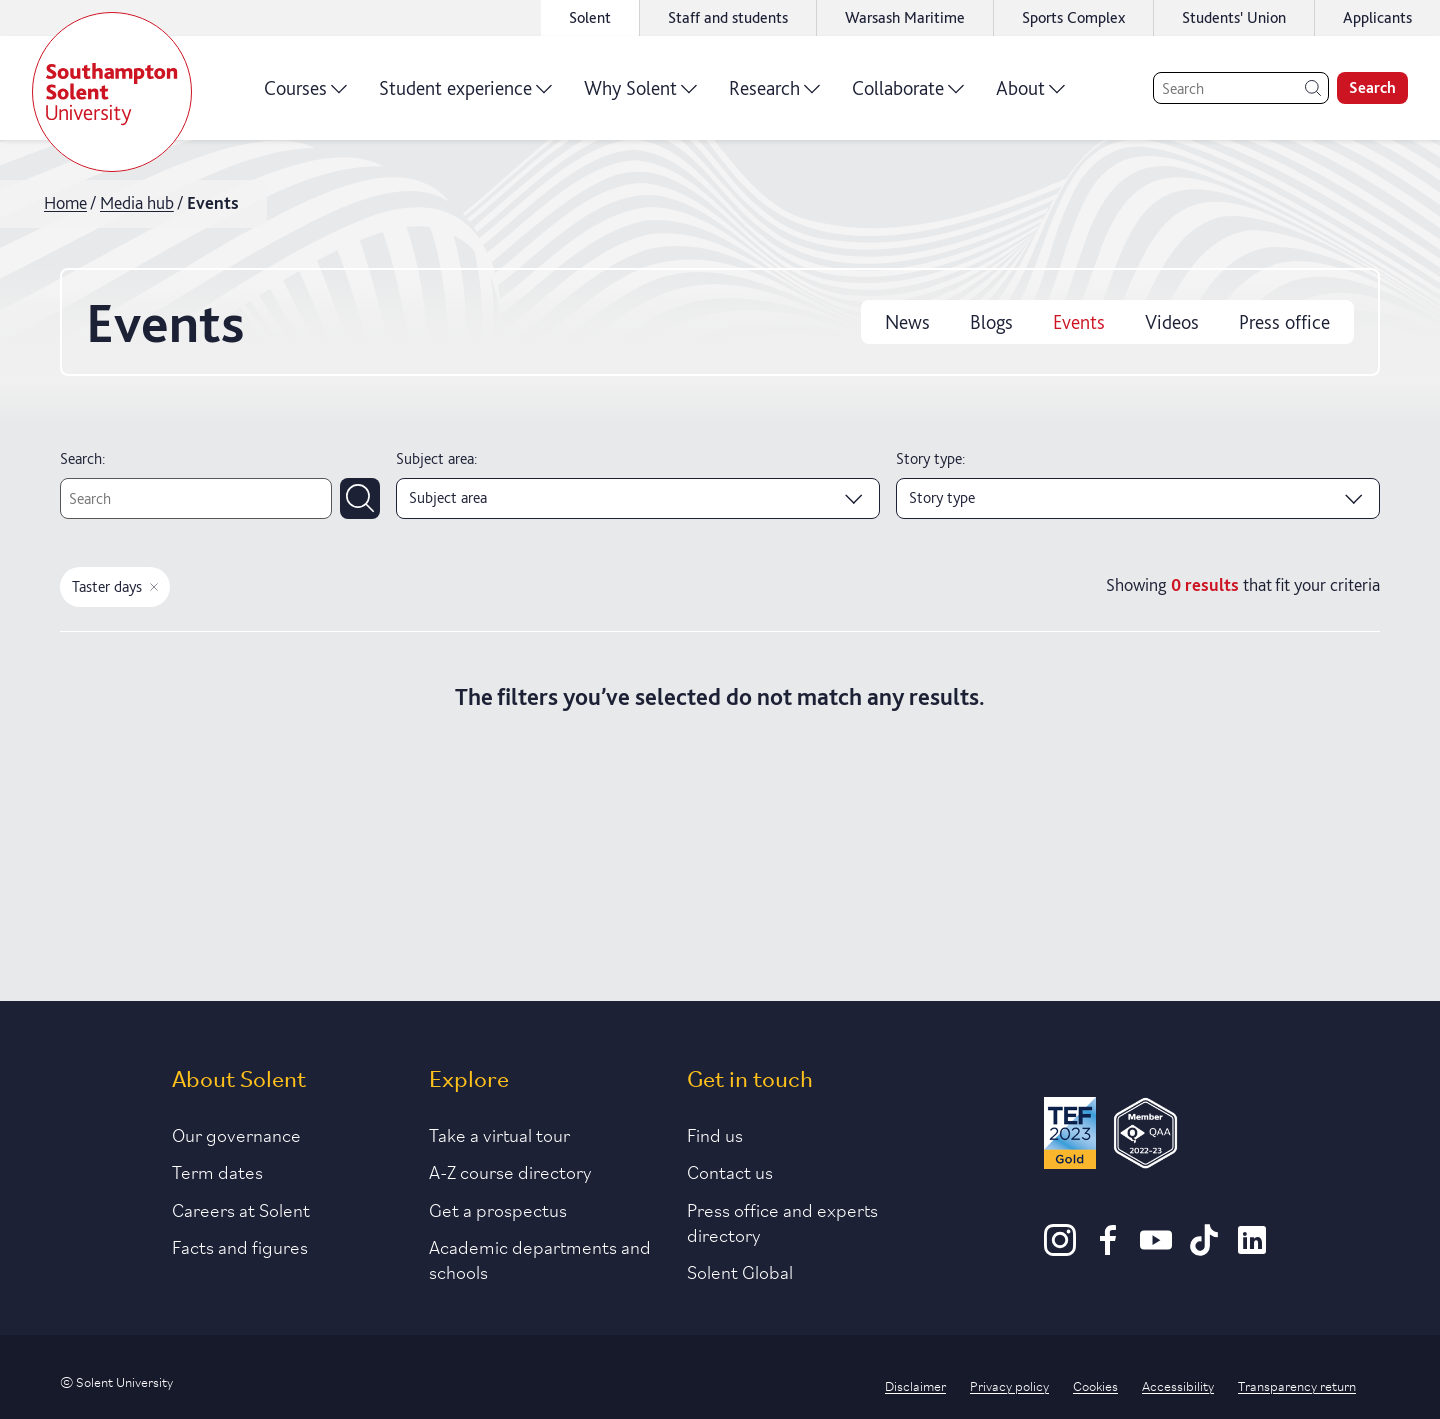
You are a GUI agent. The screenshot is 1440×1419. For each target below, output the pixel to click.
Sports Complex (1073, 17)
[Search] (1241, 88)
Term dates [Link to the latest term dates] (217, 1171)
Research (774, 95)
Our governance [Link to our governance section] (236, 1134)
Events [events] (1079, 322)
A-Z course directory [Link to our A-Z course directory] (510, 1171)
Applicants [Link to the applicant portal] (1377, 17)
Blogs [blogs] (991, 322)
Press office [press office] (1284, 322)
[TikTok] (1204, 1249)
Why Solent (640, 95)
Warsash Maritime (905, 17)
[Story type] (1138, 498)
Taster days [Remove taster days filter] (115, 586)
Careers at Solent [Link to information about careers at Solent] (241, 1209)
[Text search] (196, 498)
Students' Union (1234, 17)
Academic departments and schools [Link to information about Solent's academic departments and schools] (540, 1258)
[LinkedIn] (1252, 1249)
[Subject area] (638, 498)
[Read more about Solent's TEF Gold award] (1070, 1136)
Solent (590, 17)
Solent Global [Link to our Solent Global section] (740, 1271)
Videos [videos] (1172, 322)
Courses (305, 95)
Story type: (930, 458)
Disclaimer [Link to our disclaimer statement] (915, 1385)
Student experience (465, 95)
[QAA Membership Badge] (1145, 1136)
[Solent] (112, 92)
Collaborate (908, 95)
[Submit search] (360, 498)
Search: (82, 458)
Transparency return (1297, 1385)
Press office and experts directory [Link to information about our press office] (782, 1221)
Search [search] (1372, 87)
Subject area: (436, 458)
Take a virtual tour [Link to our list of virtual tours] (499, 1134)
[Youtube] (1156, 1249)
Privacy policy (1009, 1385)
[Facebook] (1108, 1249)
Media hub (137, 202)
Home (65, 202)
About (1030, 95)
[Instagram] (1060, 1249)
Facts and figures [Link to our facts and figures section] (240, 1246)
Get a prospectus (498, 1209)
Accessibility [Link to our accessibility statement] (1178, 1385)
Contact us (730, 1171)
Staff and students (728, 17)
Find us (715, 1134)
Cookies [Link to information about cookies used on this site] (1095, 1385)
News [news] (907, 322)
